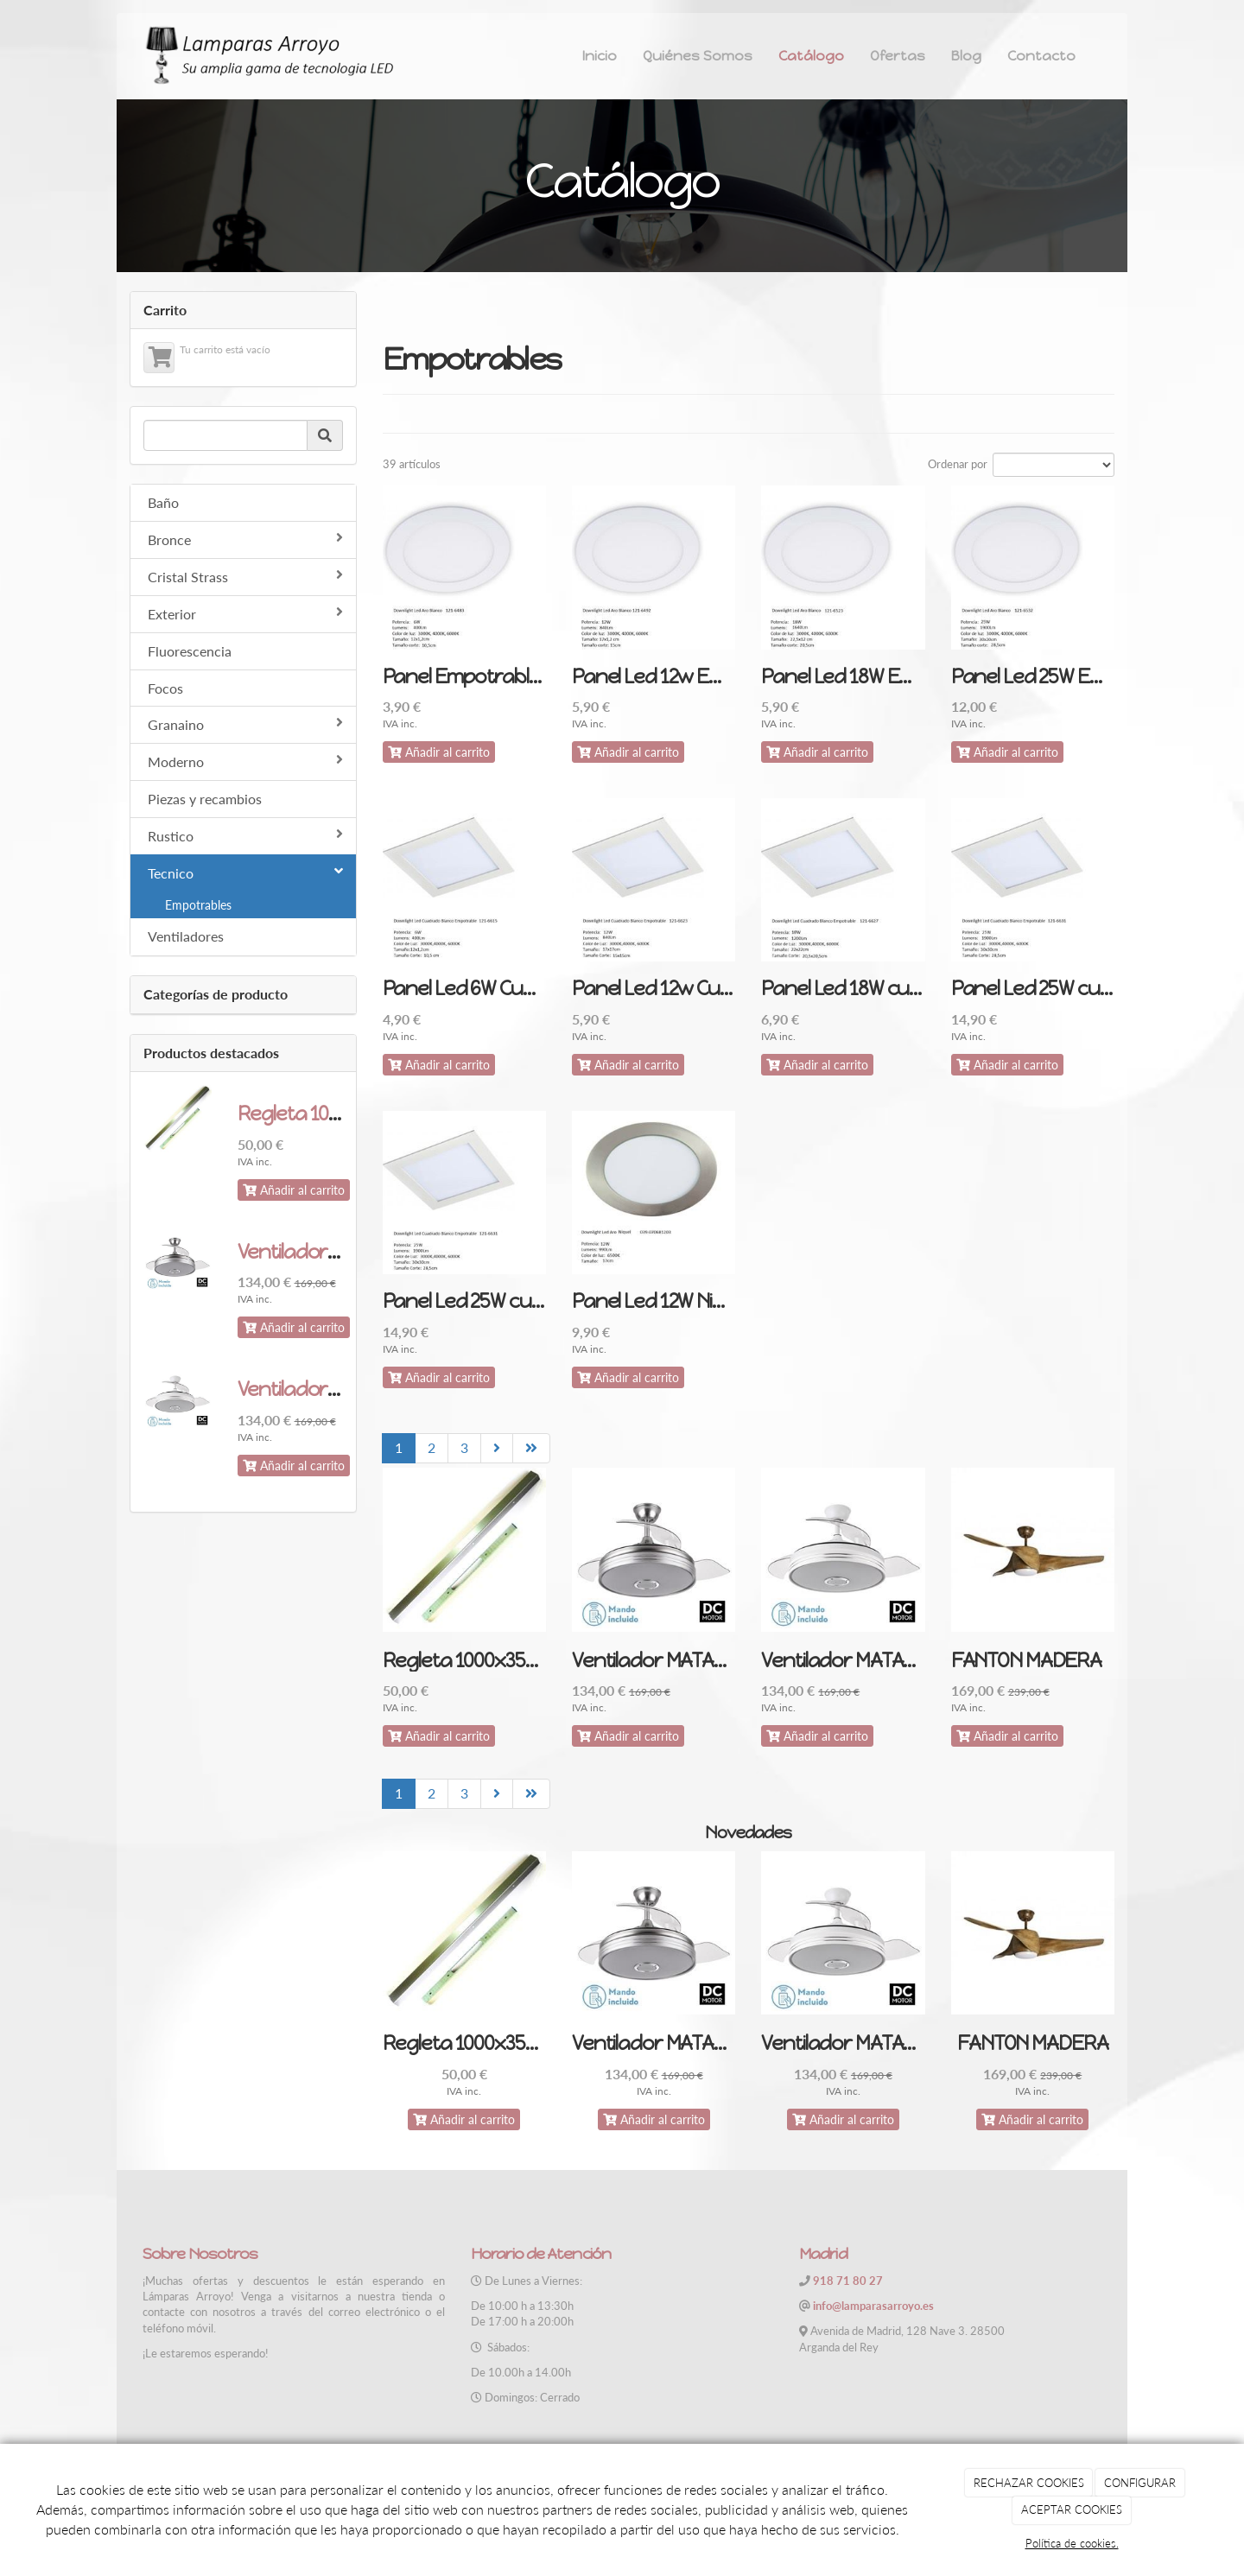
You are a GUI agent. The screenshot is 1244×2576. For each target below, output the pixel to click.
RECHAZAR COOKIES (1029, 2483)
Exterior (245, 613)
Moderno (245, 761)
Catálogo (811, 56)
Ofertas (897, 56)
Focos (165, 688)
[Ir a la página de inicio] (268, 56)
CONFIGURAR (1140, 2483)
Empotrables (198, 905)
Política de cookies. (1072, 2543)
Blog (966, 56)
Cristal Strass (245, 576)
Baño (163, 502)
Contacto (1041, 56)
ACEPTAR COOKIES (1071, 2509)
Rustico (245, 835)
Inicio (599, 56)
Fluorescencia (190, 651)
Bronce (245, 539)
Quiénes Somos (697, 56)
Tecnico (245, 872)
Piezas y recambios (205, 798)
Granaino (245, 724)
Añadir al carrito (294, 1190)
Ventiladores (186, 936)
